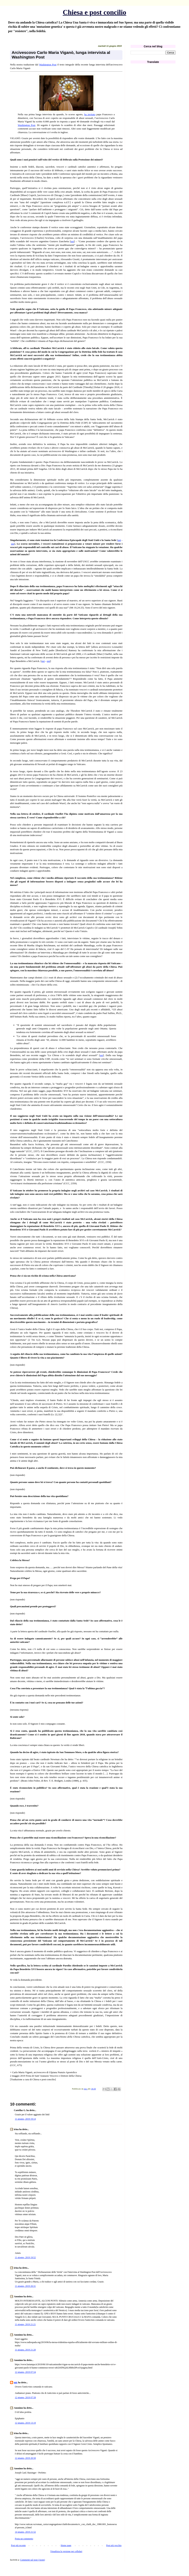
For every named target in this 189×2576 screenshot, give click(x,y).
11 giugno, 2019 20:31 (25, 2286)
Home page (66, 2545)
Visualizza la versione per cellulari (66, 2551)
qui (72, 241)
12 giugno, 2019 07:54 (25, 2372)
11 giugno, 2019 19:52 (25, 2257)
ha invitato (89, 114)
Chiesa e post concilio (94, 12)
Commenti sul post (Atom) (32, 2559)
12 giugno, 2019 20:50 (25, 2458)
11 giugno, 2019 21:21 (25, 2324)
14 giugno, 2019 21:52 (25, 2532)
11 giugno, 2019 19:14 (25, 2119)
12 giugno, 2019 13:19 (25, 2423)
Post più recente (18, 2545)
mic (16, 2382)
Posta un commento (24, 2538)
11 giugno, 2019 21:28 (25, 2349)
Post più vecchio (114, 2545)
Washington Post (48, 64)
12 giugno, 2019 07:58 (25, 2397)
